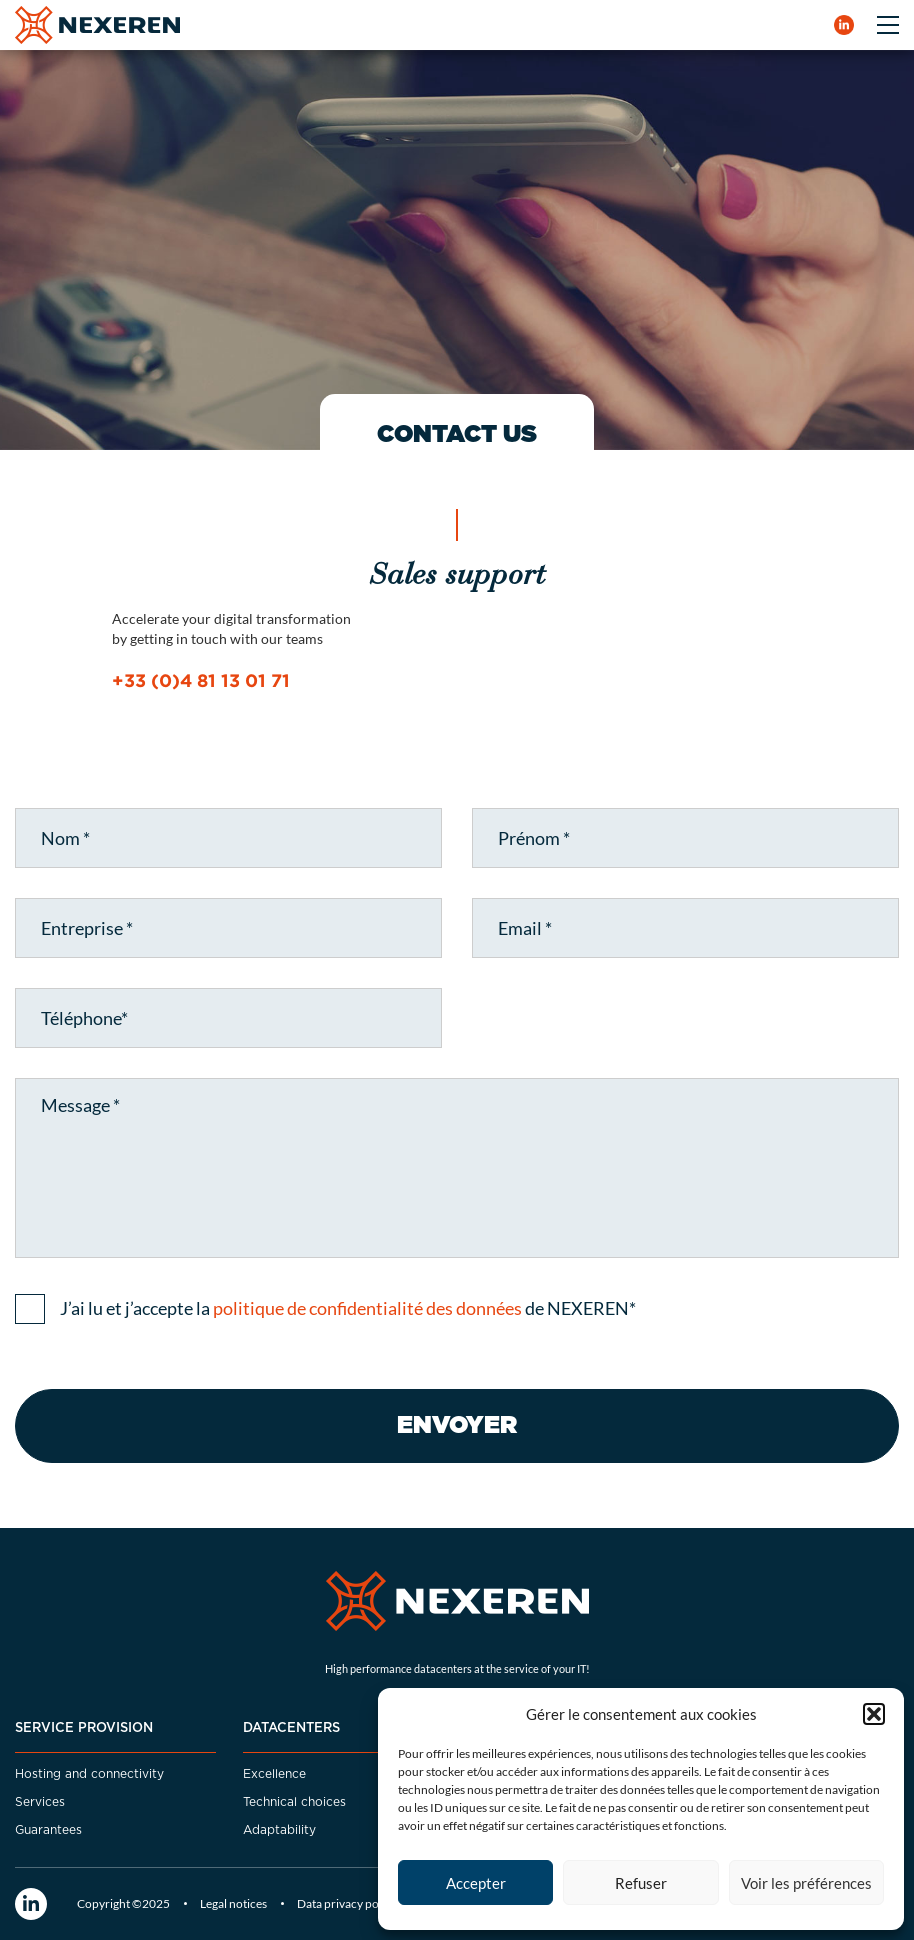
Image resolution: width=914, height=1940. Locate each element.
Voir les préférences (806, 1883)
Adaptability (279, 1830)
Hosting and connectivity (89, 1774)
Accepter (476, 1883)
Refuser (641, 1883)
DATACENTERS (291, 1728)
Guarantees (48, 1830)
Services (40, 1802)
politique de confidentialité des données (367, 1308)
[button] (874, 1714)
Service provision (84, 1728)
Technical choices (294, 1802)
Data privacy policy (347, 1903)
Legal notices (233, 1903)
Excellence (274, 1774)
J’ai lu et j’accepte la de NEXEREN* (348, 1308)
